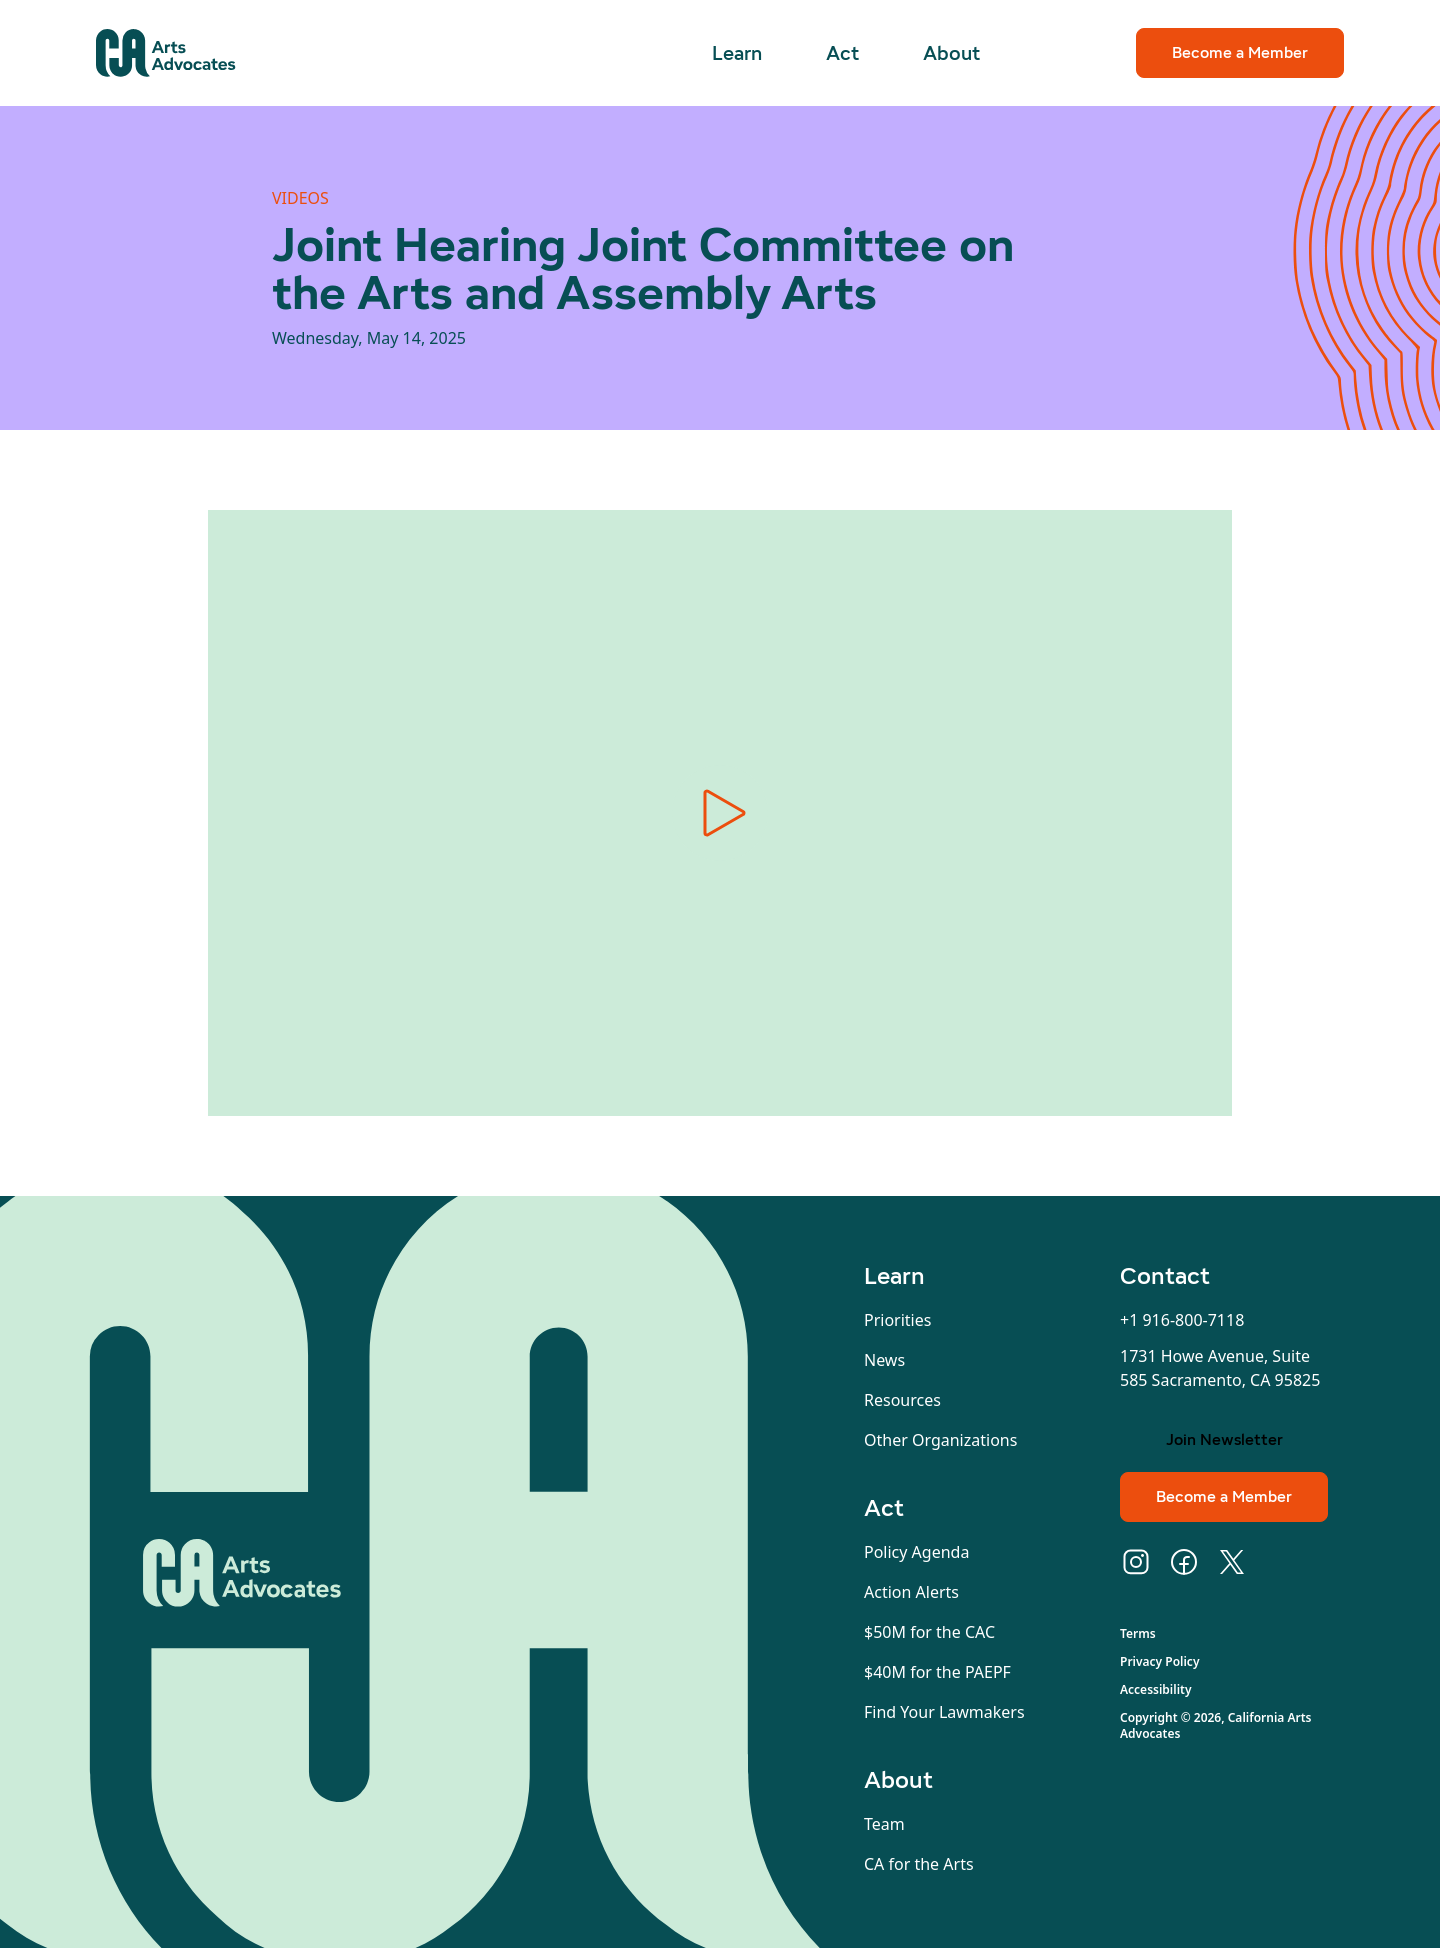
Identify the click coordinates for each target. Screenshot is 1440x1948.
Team (884, 1824)
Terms (1138, 1634)
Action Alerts (911, 1592)
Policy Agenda (916, 1552)
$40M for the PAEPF (937, 1672)
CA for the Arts (919, 1864)
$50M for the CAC (929, 1632)
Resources (902, 1400)
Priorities (897, 1320)
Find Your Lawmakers (944, 1712)
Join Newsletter (1224, 1439)
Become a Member (1240, 52)
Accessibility (1156, 1690)
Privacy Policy (1159, 1662)
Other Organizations (940, 1440)
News (884, 1360)
